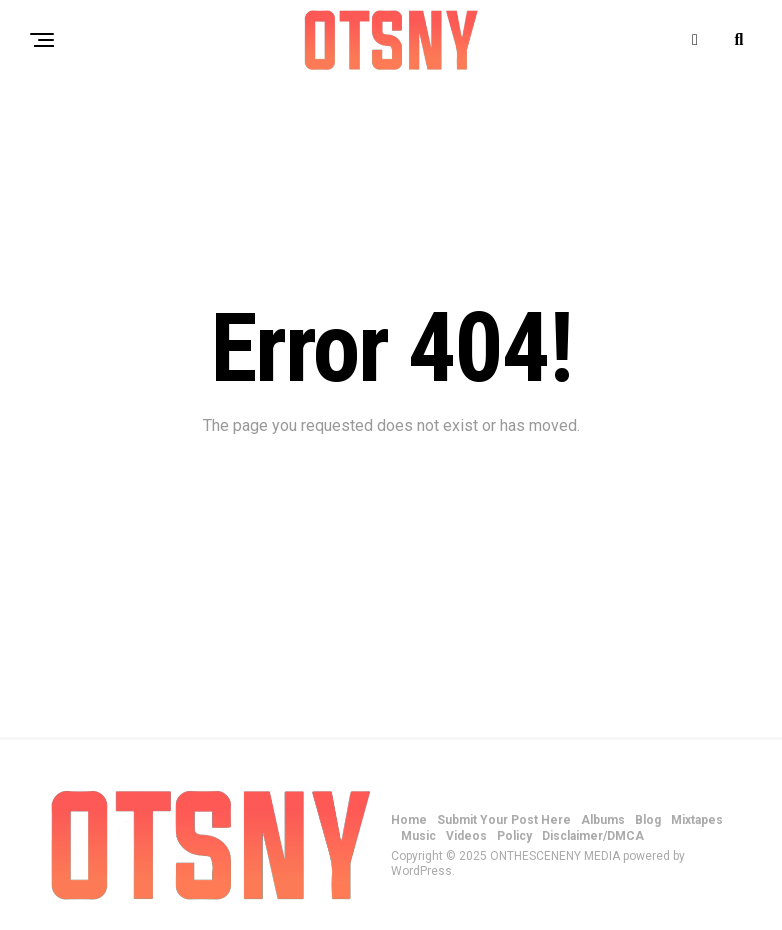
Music (418, 836)
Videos (466, 836)
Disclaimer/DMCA (593, 836)
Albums (603, 820)
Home (409, 820)
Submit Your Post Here (504, 820)
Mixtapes (697, 820)
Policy (514, 836)
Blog (648, 820)
